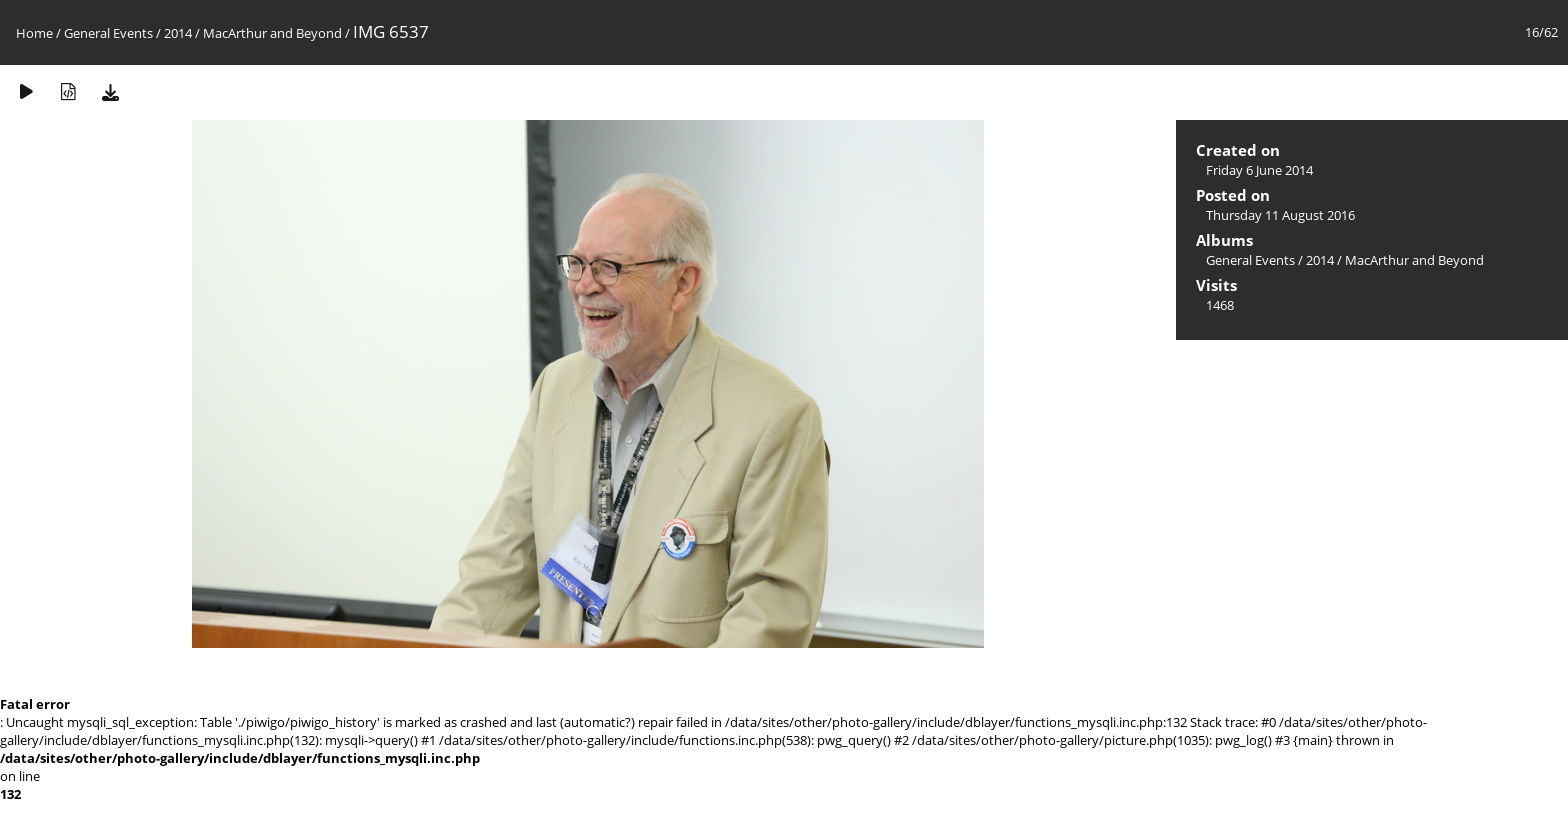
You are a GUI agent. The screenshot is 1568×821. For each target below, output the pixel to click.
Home (34, 33)
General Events (108, 33)
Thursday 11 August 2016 (1280, 215)
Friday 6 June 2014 (1259, 170)
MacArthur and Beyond (272, 33)
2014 (178, 33)
